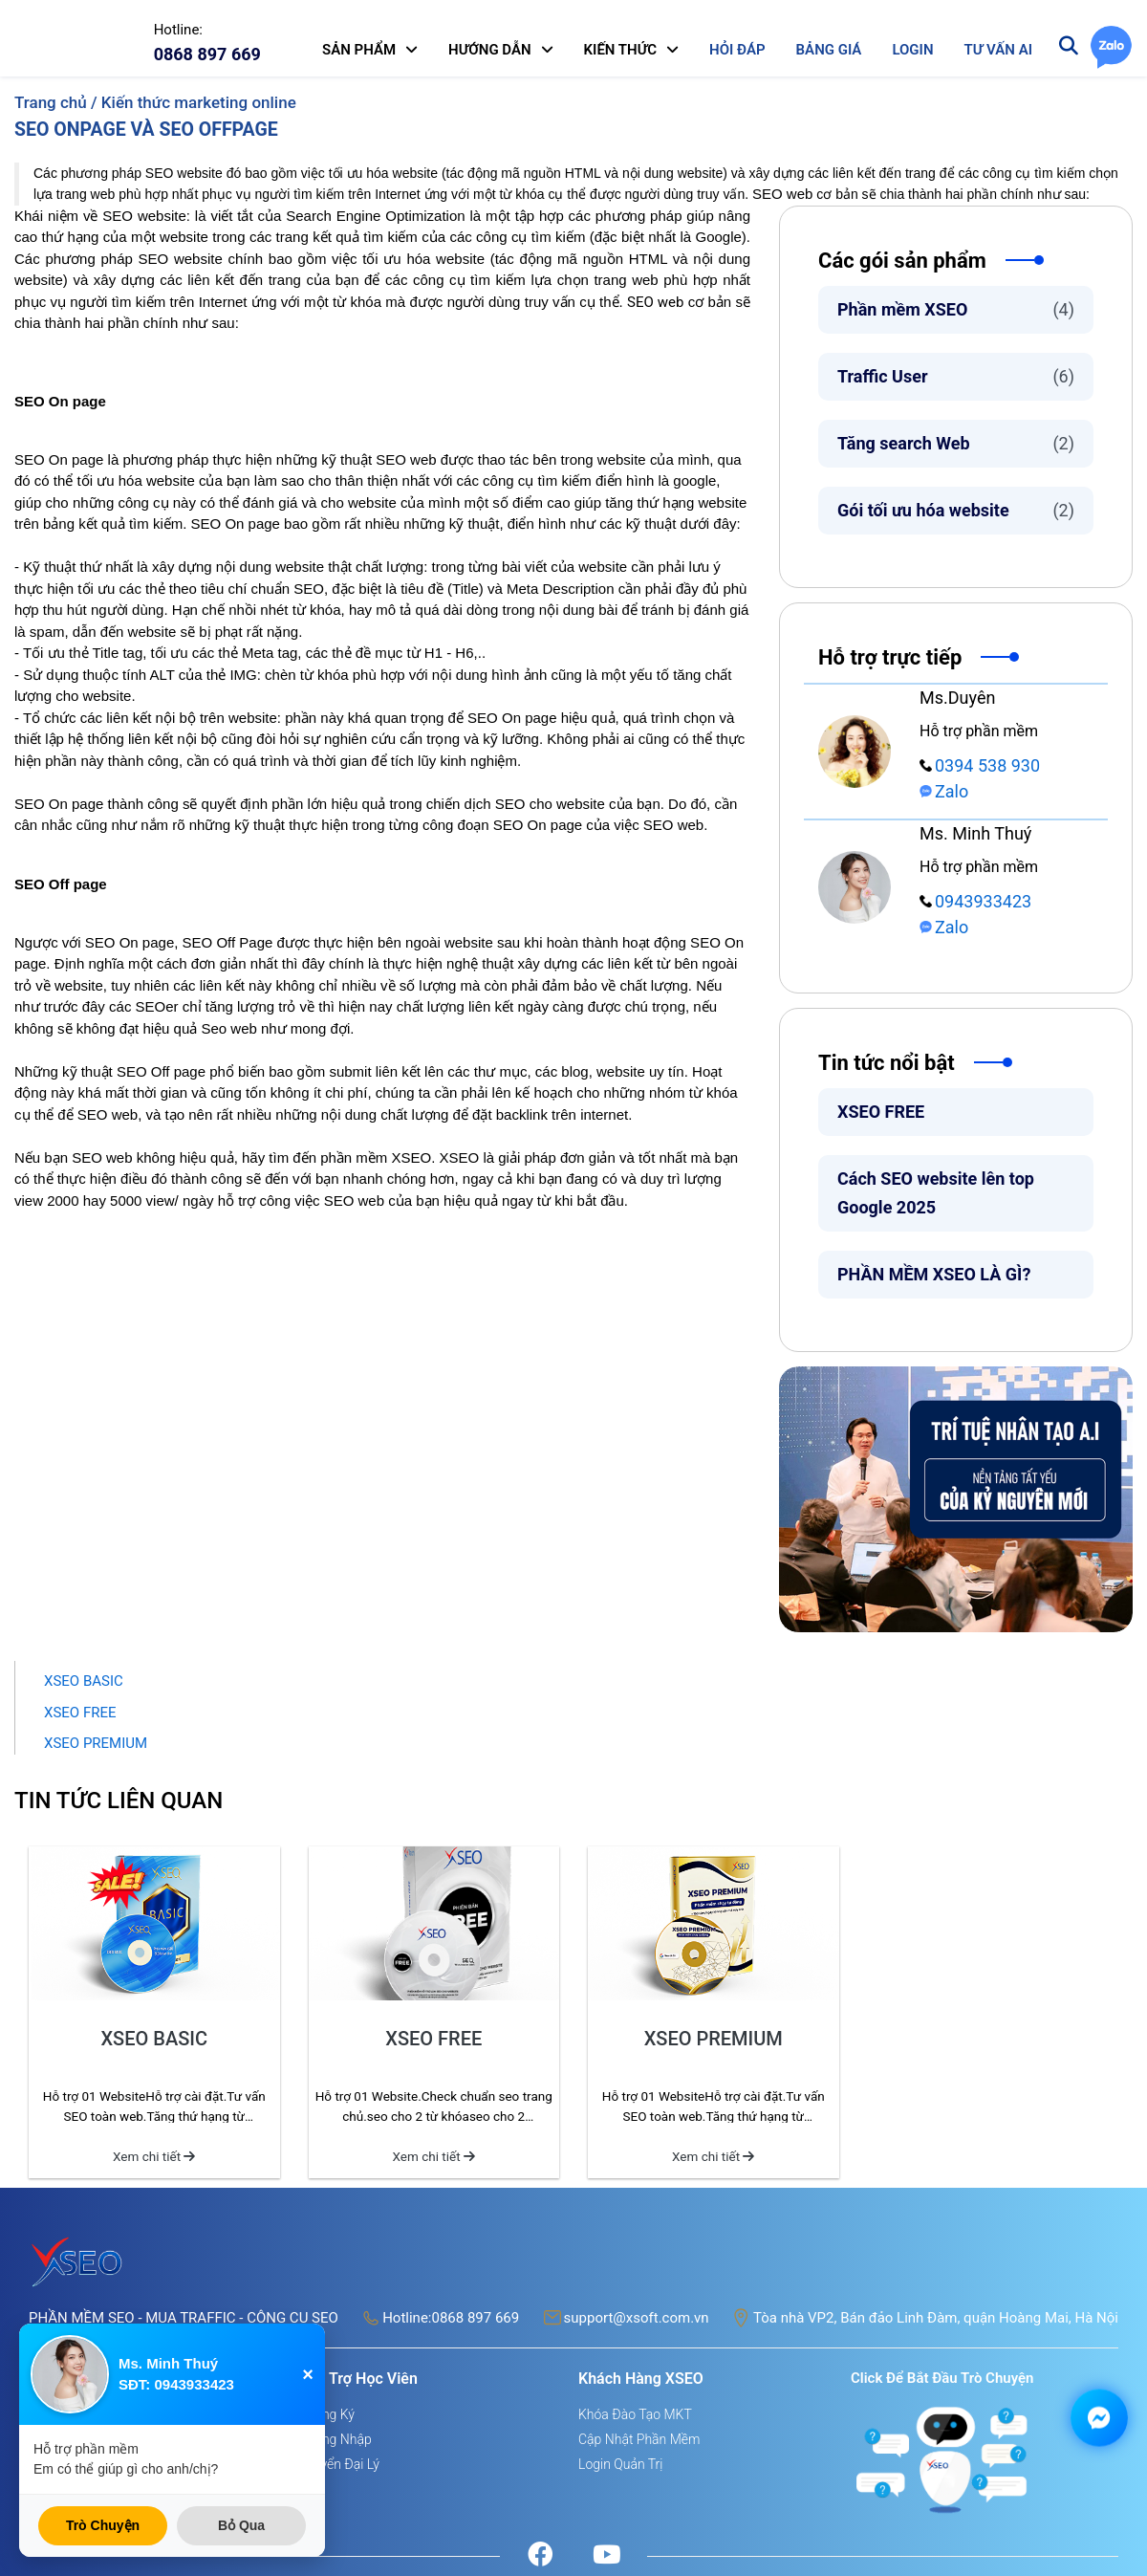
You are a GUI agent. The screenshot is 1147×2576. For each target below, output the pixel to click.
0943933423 (975, 901)
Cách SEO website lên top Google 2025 (935, 1192)
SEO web (782, 194)
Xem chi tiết (154, 2156)
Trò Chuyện (103, 2525)
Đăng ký (330, 2414)
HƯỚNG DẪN (489, 49)
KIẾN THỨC (621, 49)
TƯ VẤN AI (998, 49)
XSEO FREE (880, 1112)
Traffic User (955, 376)
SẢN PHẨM (359, 49)
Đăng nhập (339, 2439)
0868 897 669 (475, 2317)
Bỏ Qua (241, 2525)
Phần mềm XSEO (955, 309)
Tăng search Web (955, 443)
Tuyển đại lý (342, 2464)
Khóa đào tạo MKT (635, 2414)
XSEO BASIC (83, 1681)
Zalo (944, 791)
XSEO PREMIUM (95, 1743)
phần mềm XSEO (375, 1157)
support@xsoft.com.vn (636, 2317)
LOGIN (912, 49)
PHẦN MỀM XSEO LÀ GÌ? (933, 1274)
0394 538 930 (980, 765)
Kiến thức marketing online (198, 102)
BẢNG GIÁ (829, 49)
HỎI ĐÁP (737, 49)
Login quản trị (620, 2464)
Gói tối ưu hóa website (955, 510)
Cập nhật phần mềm (639, 2439)
